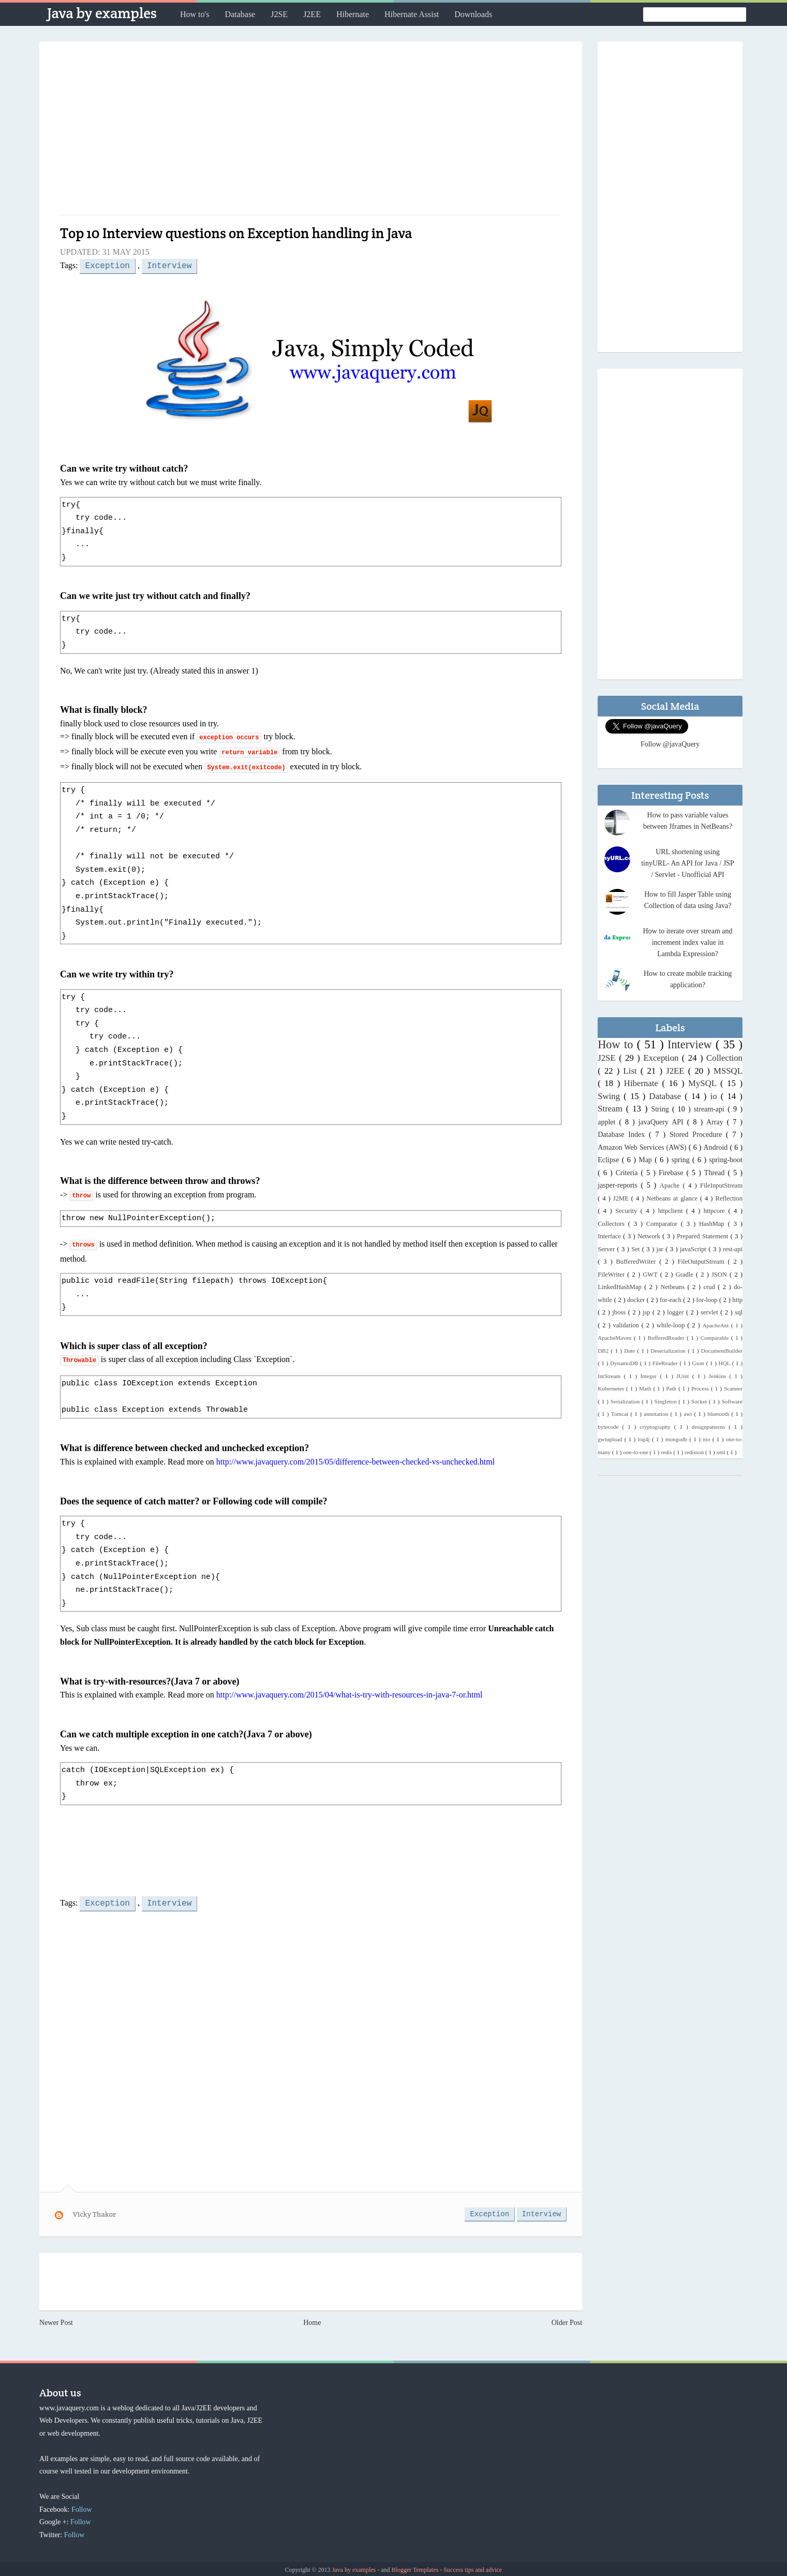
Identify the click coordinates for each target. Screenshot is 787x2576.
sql (739, 1312)
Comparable (716, 1338)
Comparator (663, 1223)
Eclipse (610, 1160)
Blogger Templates (416, 2567)
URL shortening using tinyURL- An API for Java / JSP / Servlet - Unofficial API (687, 863)
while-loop (672, 1325)
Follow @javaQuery (670, 744)
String (661, 1109)
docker (637, 1300)
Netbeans (673, 1287)
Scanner (733, 1388)
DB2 (604, 1351)
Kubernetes (612, 1388)
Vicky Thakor (94, 2212)
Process (701, 1388)
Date (630, 1351)
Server (607, 1249)
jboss (620, 1312)
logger (676, 1312)
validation (627, 1325)
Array (716, 1122)
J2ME (622, 1198)
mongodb (677, 1439)
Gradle (686, 1274)
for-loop (708, 1300)
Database (240, 14)
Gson (699, 1363)
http (737, 1300)
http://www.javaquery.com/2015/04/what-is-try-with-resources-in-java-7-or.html (349, 1693)
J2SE (279, 14)
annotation (657, 1414)
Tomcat (621, 1414)
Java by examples (102, 13)
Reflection (729, 1198)
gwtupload (611, 1439)
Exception (107, 265)
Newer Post (56, 2320)
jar (661, 1249)
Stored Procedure (698, 1134)
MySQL (704, 1083)
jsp (647, 1312)
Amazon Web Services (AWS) (643, 1147)
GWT (651, 1274)
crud (710, 1287)
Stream (612, 1109)
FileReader (666, 1363)
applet (608, 1122)
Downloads (473, 14)
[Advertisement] (310, 132)
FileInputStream (721, 1185)
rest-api (733, 1249)
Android (717, 1147)
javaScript (694, 1249)
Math (646, 1388)
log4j (645, 1439)
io (715, 1096)
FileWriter (612, 1274)
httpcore (716, 1210)
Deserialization (669, 1351)
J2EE (312, 14)
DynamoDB (625, 1363)
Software (732, 1401)
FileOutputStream (702, 1261)
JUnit (684, 1376)
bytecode (610, 1427)
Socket (700, 1401)
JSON (720, 1274)
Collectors (613, 1223)
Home (312, 2320)
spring (682, 1160)
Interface (610, 1236)
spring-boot (726, 1160)
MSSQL (728, 1071)
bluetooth (719, 1414)
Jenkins (719, 1376)
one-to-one (636, 1452)
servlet (710, 1312)
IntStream (610, 1376)
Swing (610, 1096)
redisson (695, 1452)
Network (649, 1236)
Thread (716, 1173)
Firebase (672, 1173)
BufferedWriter (637, 1261)
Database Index (623, 1134)
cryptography (657, 1427)
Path (672, 1388)
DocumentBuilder (722, 1351)
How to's (195, 14)
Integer (650, 1376)
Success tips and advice (472, 2567)
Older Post (567, 2320)
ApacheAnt (716, 1325)
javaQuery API (662, 1122)
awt (689, 1414)
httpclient (672, 1210)
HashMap (713, 1223)
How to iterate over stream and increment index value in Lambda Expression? (688, 942)
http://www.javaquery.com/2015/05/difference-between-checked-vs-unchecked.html (355, 1460)
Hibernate (352, 14)
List (632, 1071)
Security (627, 1210)
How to (617, 1044)
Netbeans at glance (673, 1198)
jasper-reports (619, 1185)
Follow (81, 2507)
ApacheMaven (616, 1338)
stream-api (710, 1109)
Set (636, 1249)
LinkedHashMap (621, 1287)
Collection (724, 1058)
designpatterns (710, 1427)
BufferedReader (667, 1338)
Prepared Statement (704, 1236)
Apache (671, 1185)
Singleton (667, 1401)
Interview (169, 265)
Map (646, 1160)
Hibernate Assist (411, 14)
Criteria (628, 1173)
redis (667, 1452)
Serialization (626, 1401)
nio (707, 1439)
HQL (725, 1363)
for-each (671, 1300)
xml (722, 1452)
